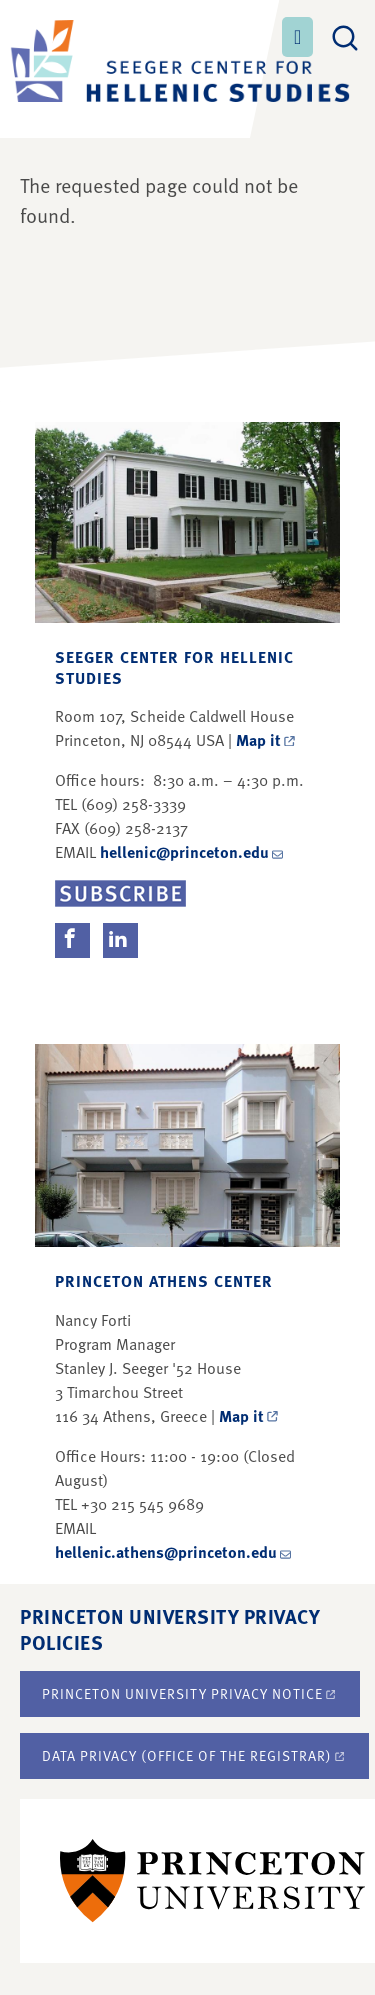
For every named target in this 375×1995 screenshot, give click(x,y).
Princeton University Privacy (190, 1693)
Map (267, 740)
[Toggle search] (345, 35)
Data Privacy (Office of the (194, 1755)
